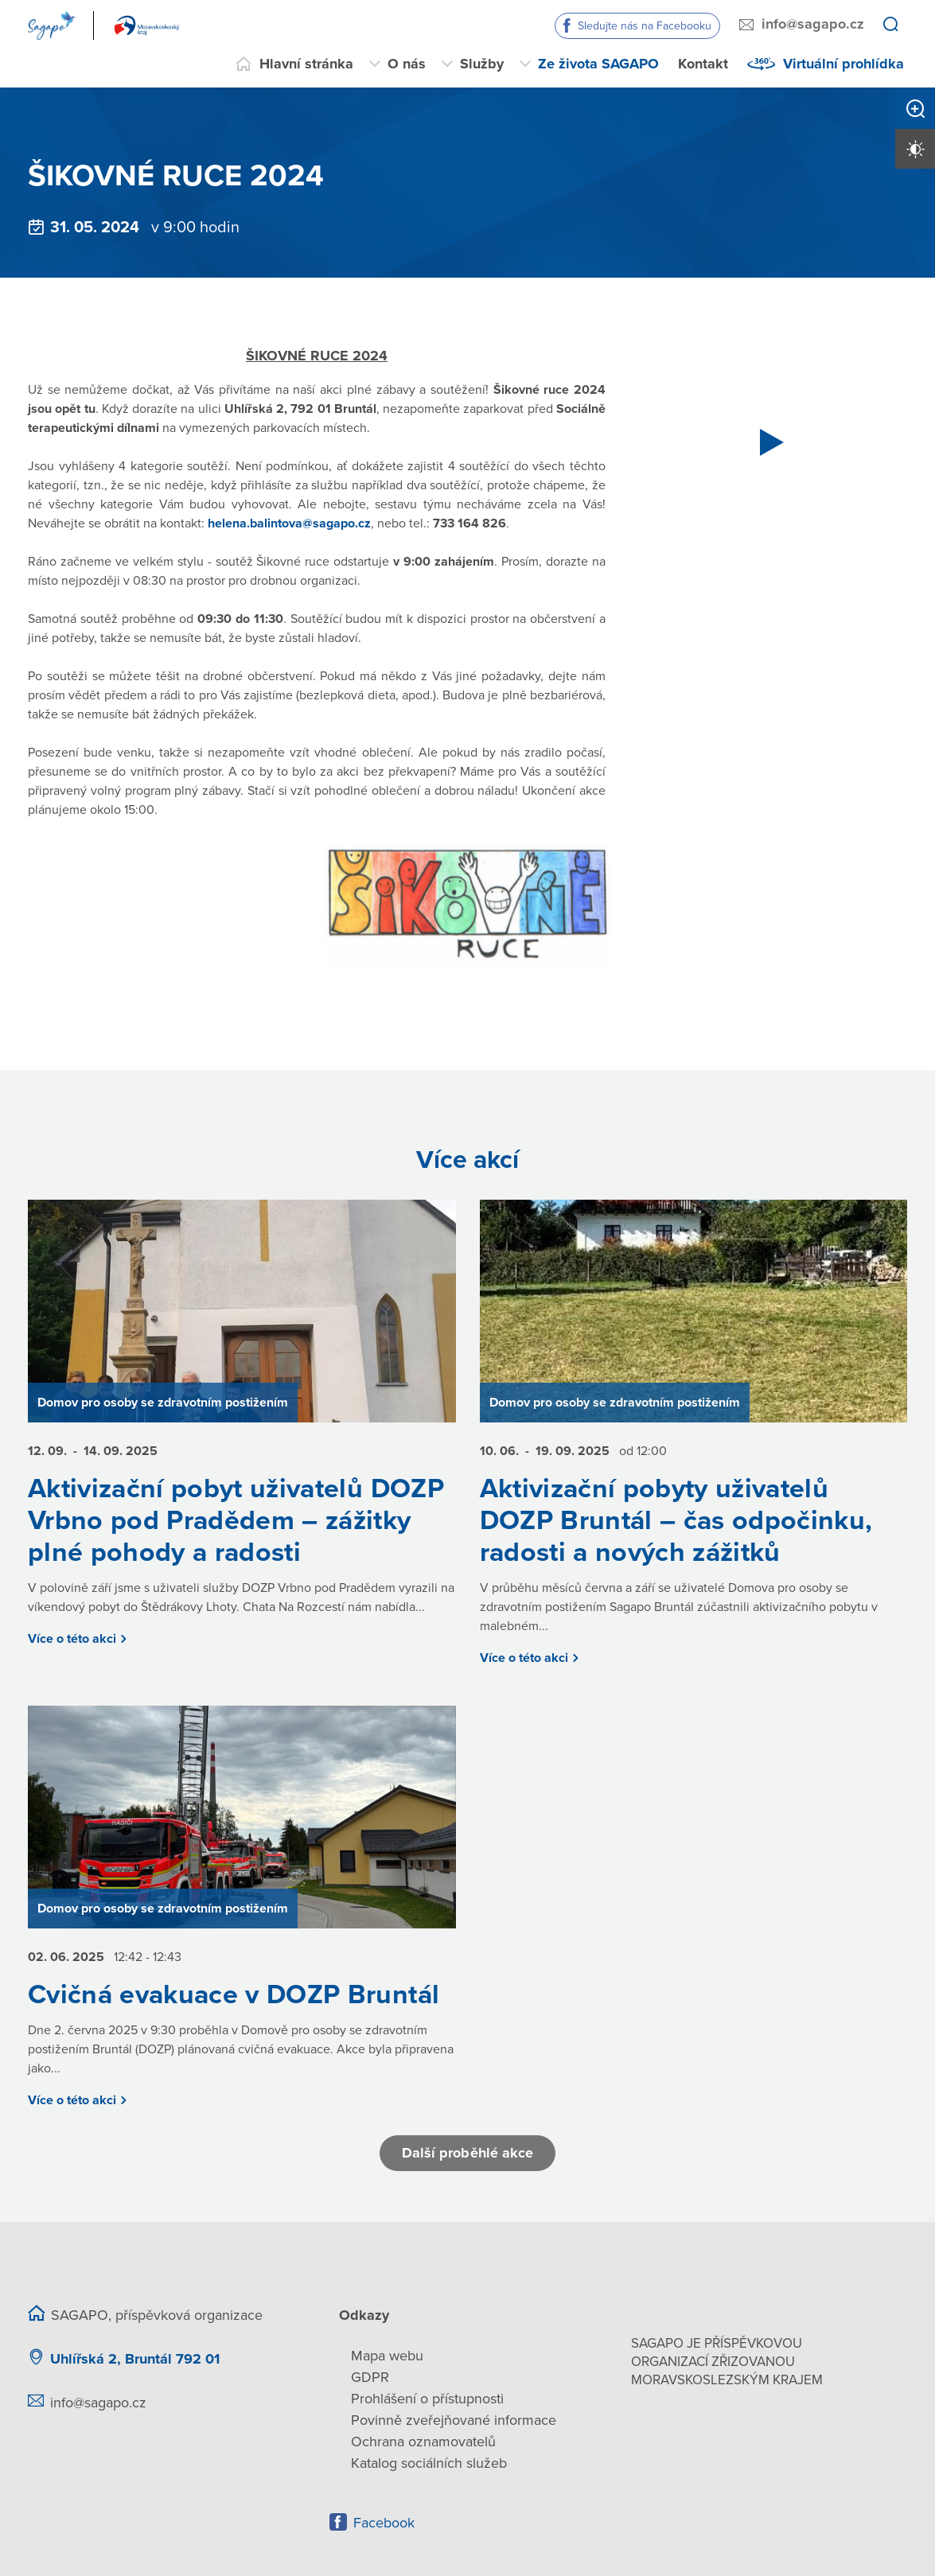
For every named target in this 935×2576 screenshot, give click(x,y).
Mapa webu (387, 2355)
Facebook (384, 2522)
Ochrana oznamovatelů (423, 2441)
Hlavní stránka (306, 63)
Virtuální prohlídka (843, 63)
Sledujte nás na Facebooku (644, 26)
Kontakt (703, 63)
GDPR (370, 2377)
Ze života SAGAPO (598, 63)
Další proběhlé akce (468, 2153)
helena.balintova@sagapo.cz (289, 523)
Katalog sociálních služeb (429, 2463)
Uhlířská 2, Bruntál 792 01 (135, 2359)
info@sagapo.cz (813, 24)
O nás (407, 63)
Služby (482, 63)
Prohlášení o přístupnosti (427, 2398)
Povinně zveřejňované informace (453, 2420)
